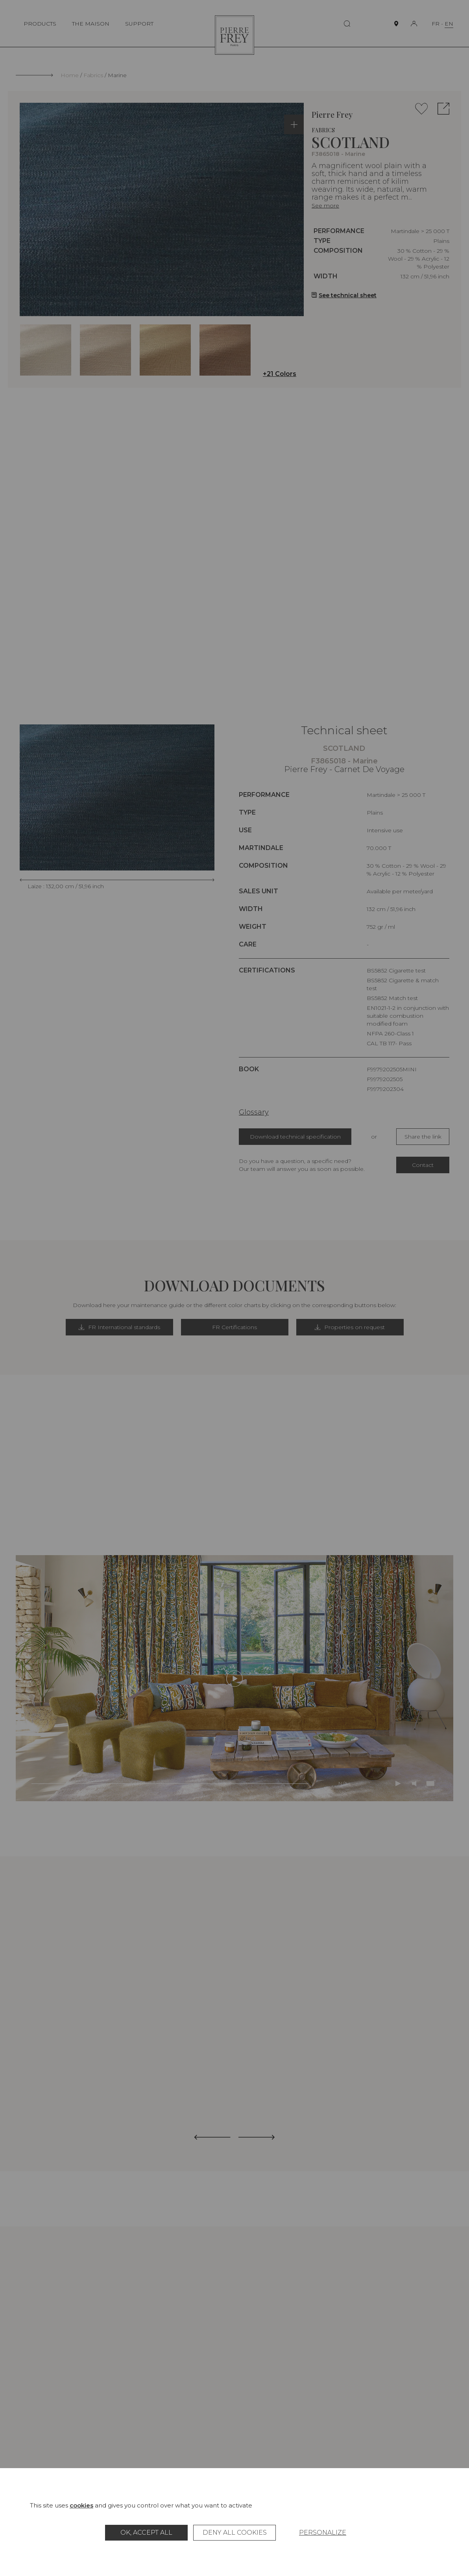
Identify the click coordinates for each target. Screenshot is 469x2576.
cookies (81, 2505)
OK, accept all (146, 2532)
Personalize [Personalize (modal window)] (322, 2532)
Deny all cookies (235, 2532)
